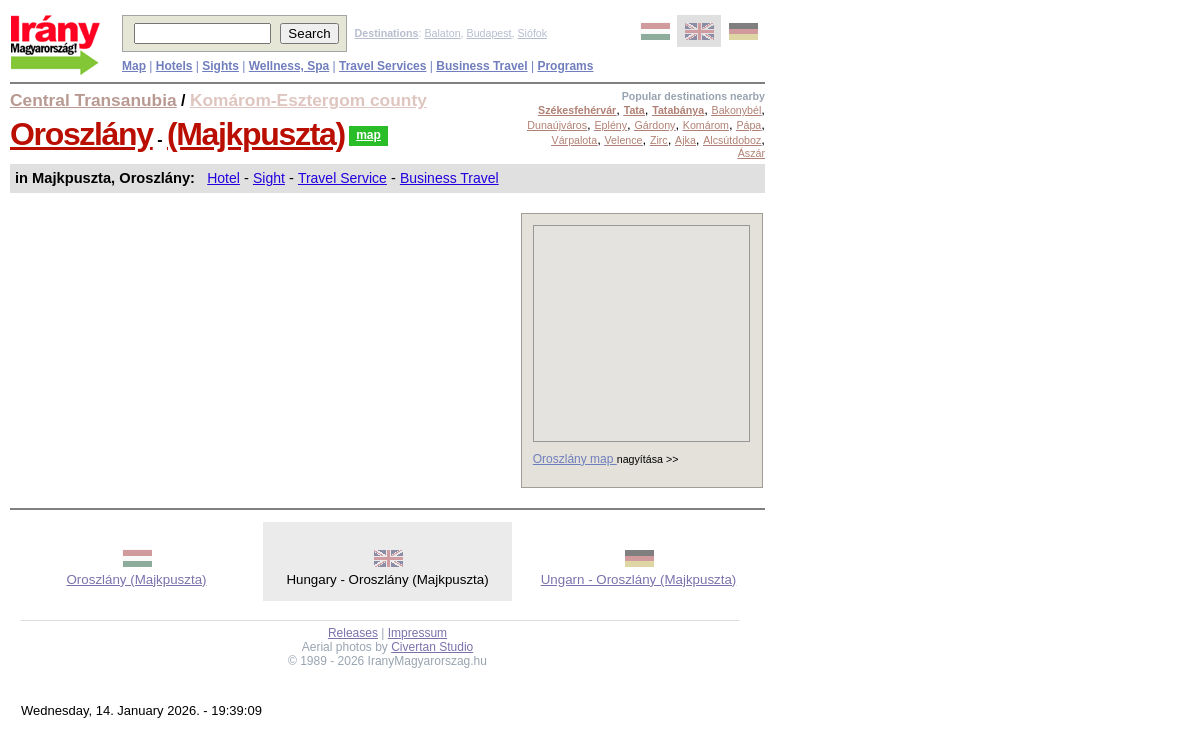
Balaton (442, 33)
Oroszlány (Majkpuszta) (137, 579)
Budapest (489, 33)
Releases (353, 633)
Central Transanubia (93, 100)
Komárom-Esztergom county (308, 100)
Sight (269, 178)
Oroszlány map (575, 459)
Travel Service (342, 178)
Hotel (223, 178)
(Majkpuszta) (256, 134)
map (368, 135)
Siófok (532, 33)
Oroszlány (81, 134)
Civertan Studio (432, 647)
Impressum (417, 633)
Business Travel (449, 178)
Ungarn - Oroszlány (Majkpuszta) (639, 579)
